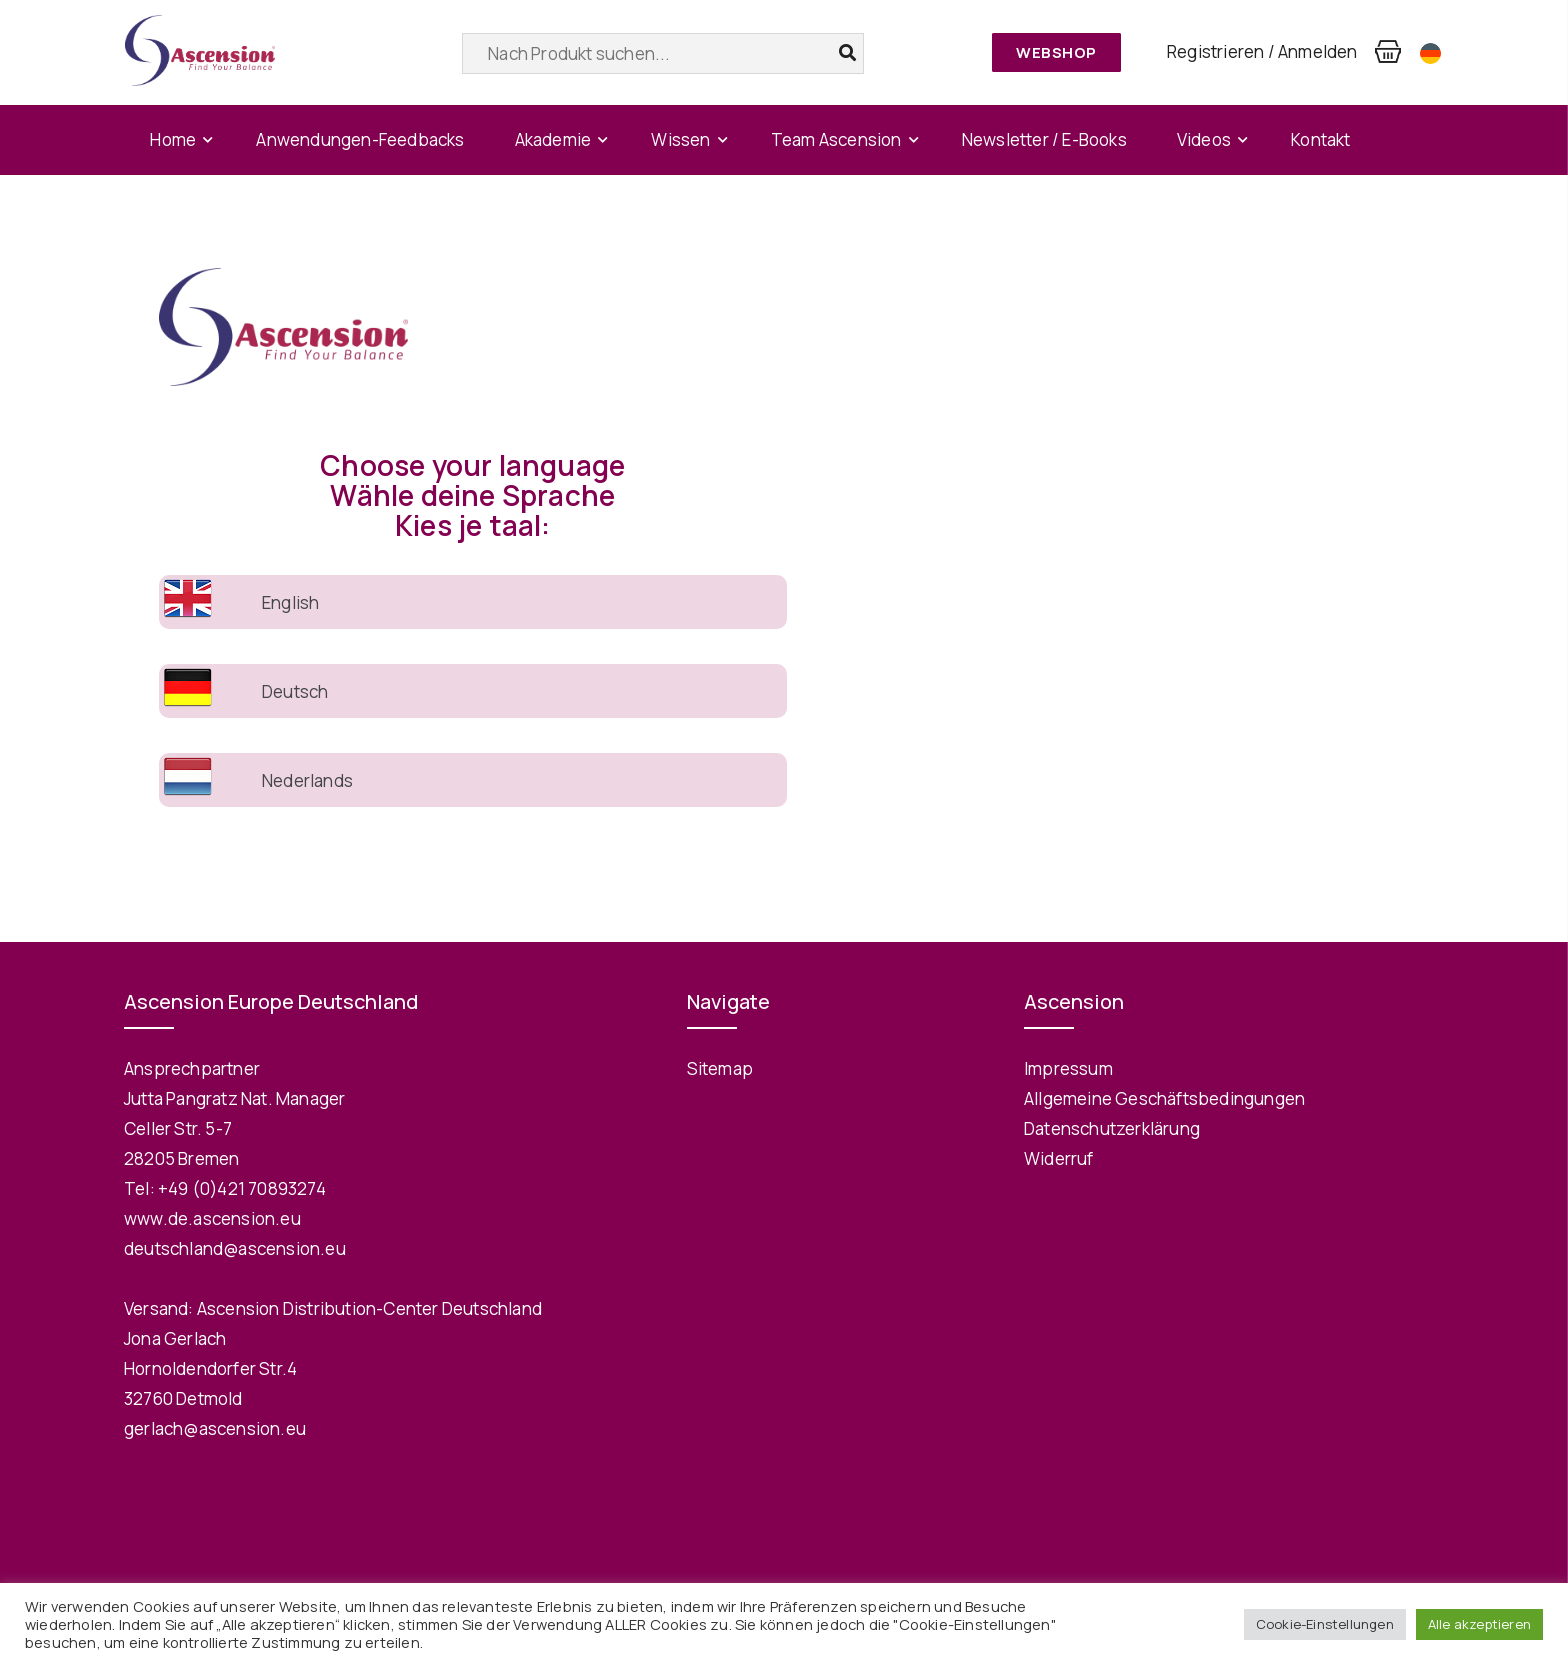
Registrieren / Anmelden (1262, 51)
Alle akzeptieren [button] (1479, 1624)
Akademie (553, 139)
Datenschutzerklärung (1112, 1128)
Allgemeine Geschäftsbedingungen (1164, 1098)
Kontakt (1320, 139)
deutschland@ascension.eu (235, 1248)
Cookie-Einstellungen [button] (1325, 1624)
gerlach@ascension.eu (215, 1428)
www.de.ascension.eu (212, 1218)
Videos (1204, 139)
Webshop (1056, 52)
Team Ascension (836, 139)
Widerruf (1059, 1158)
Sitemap (720, 1068)
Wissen (680, 139)
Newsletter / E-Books (1044, 139)
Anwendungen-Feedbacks (360, 139)
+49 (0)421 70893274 (242, 1188)
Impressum (1068, 1068)
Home (173, 139)
